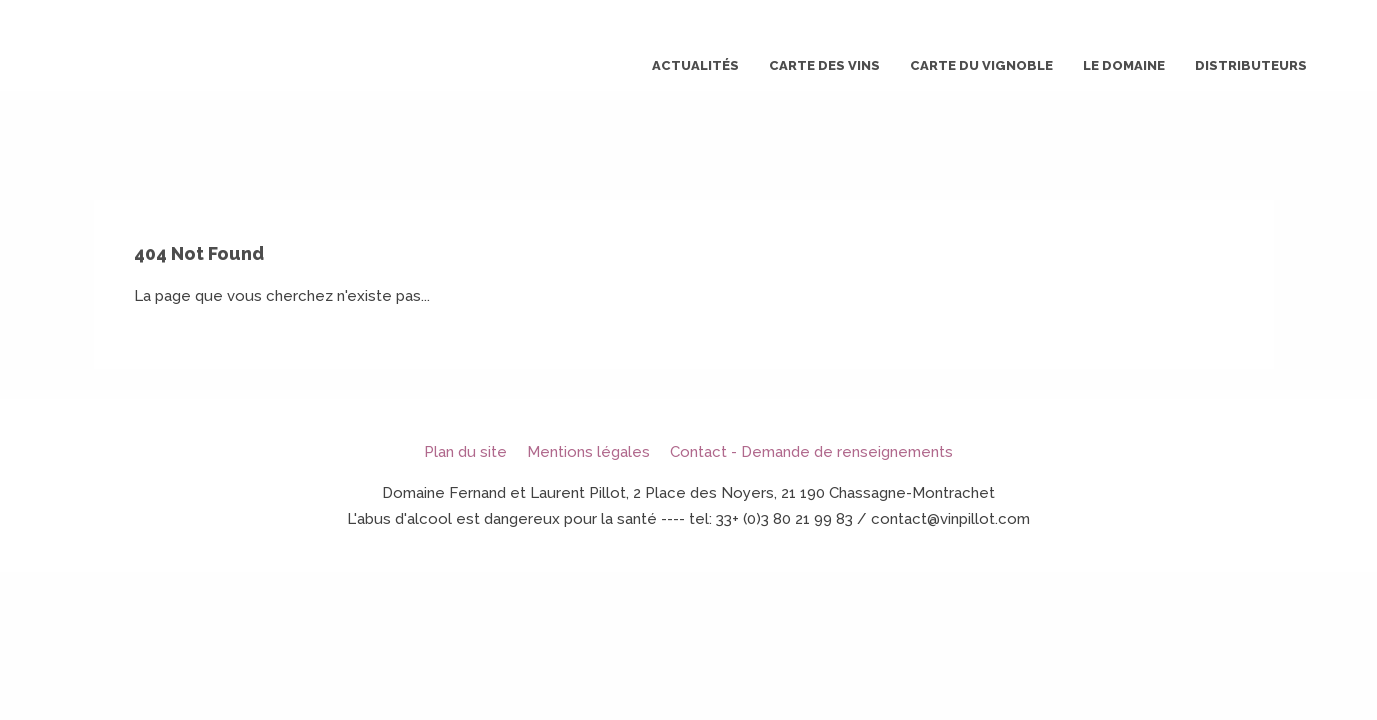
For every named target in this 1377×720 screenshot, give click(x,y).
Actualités (695, 65)
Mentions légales (588, 452)
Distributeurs (1251, 65)
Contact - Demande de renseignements (811, 452)
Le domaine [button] (1124, 65)
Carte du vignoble (981, 65)
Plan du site (465, 452)
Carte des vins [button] (824, 65)
